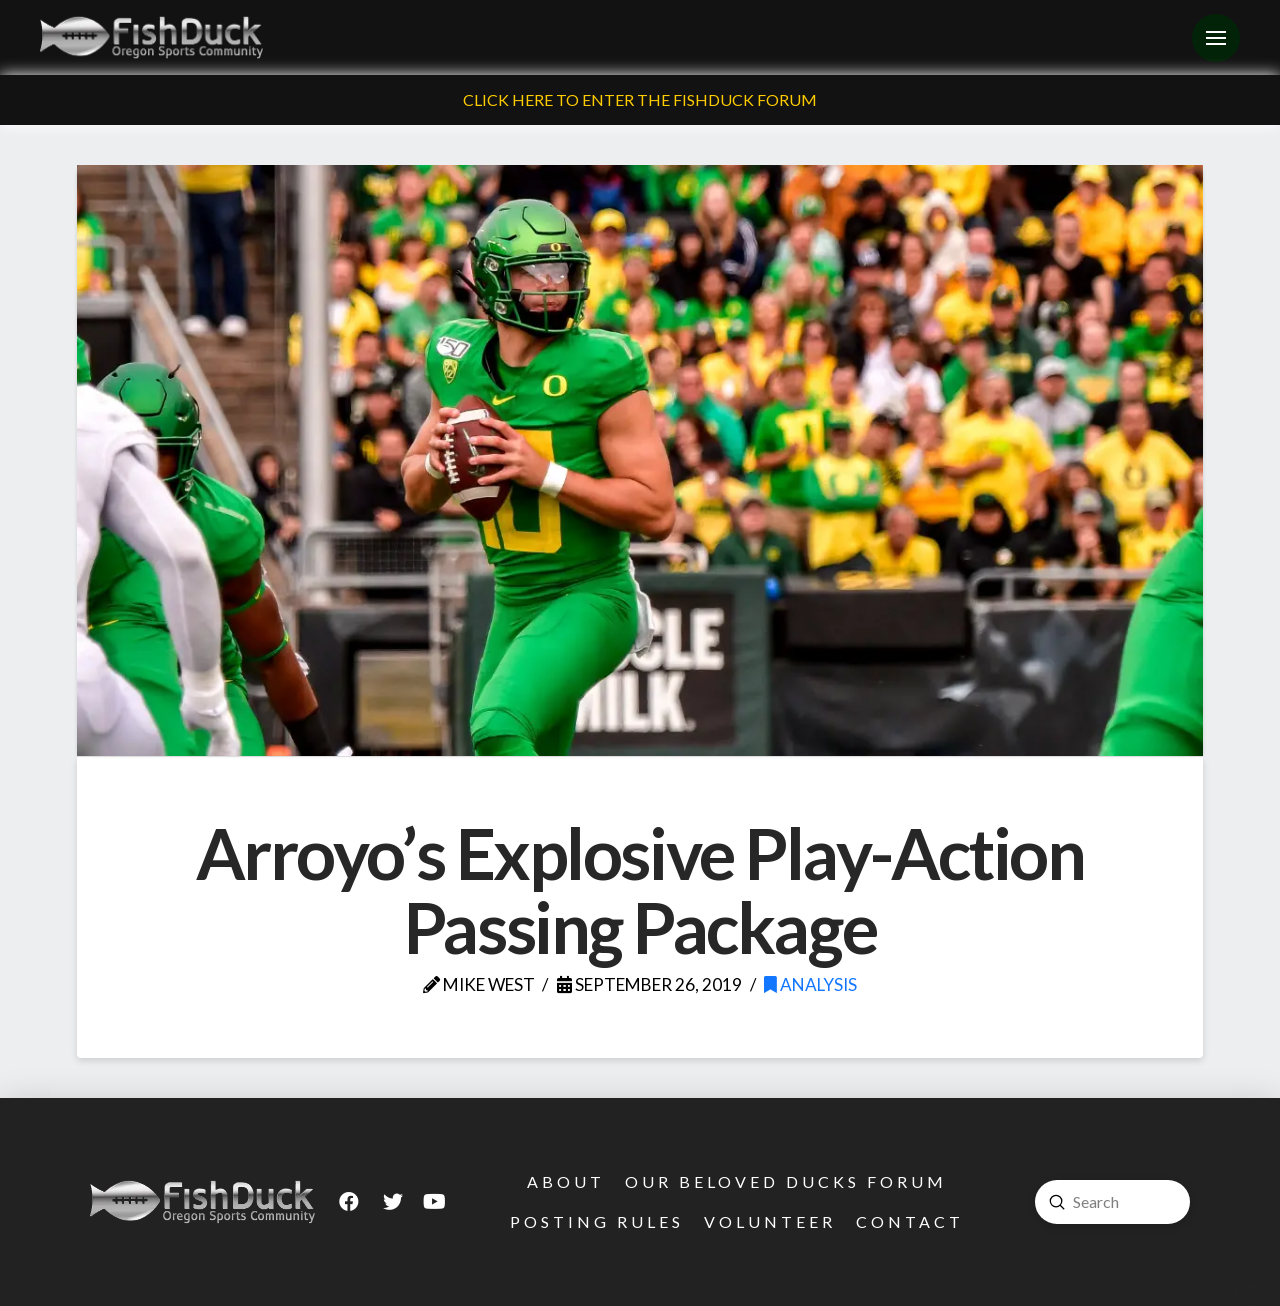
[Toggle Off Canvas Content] (1216, 38)
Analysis (810, 984)
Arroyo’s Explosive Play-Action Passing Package (640, 890)
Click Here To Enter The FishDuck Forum (640, 99)
